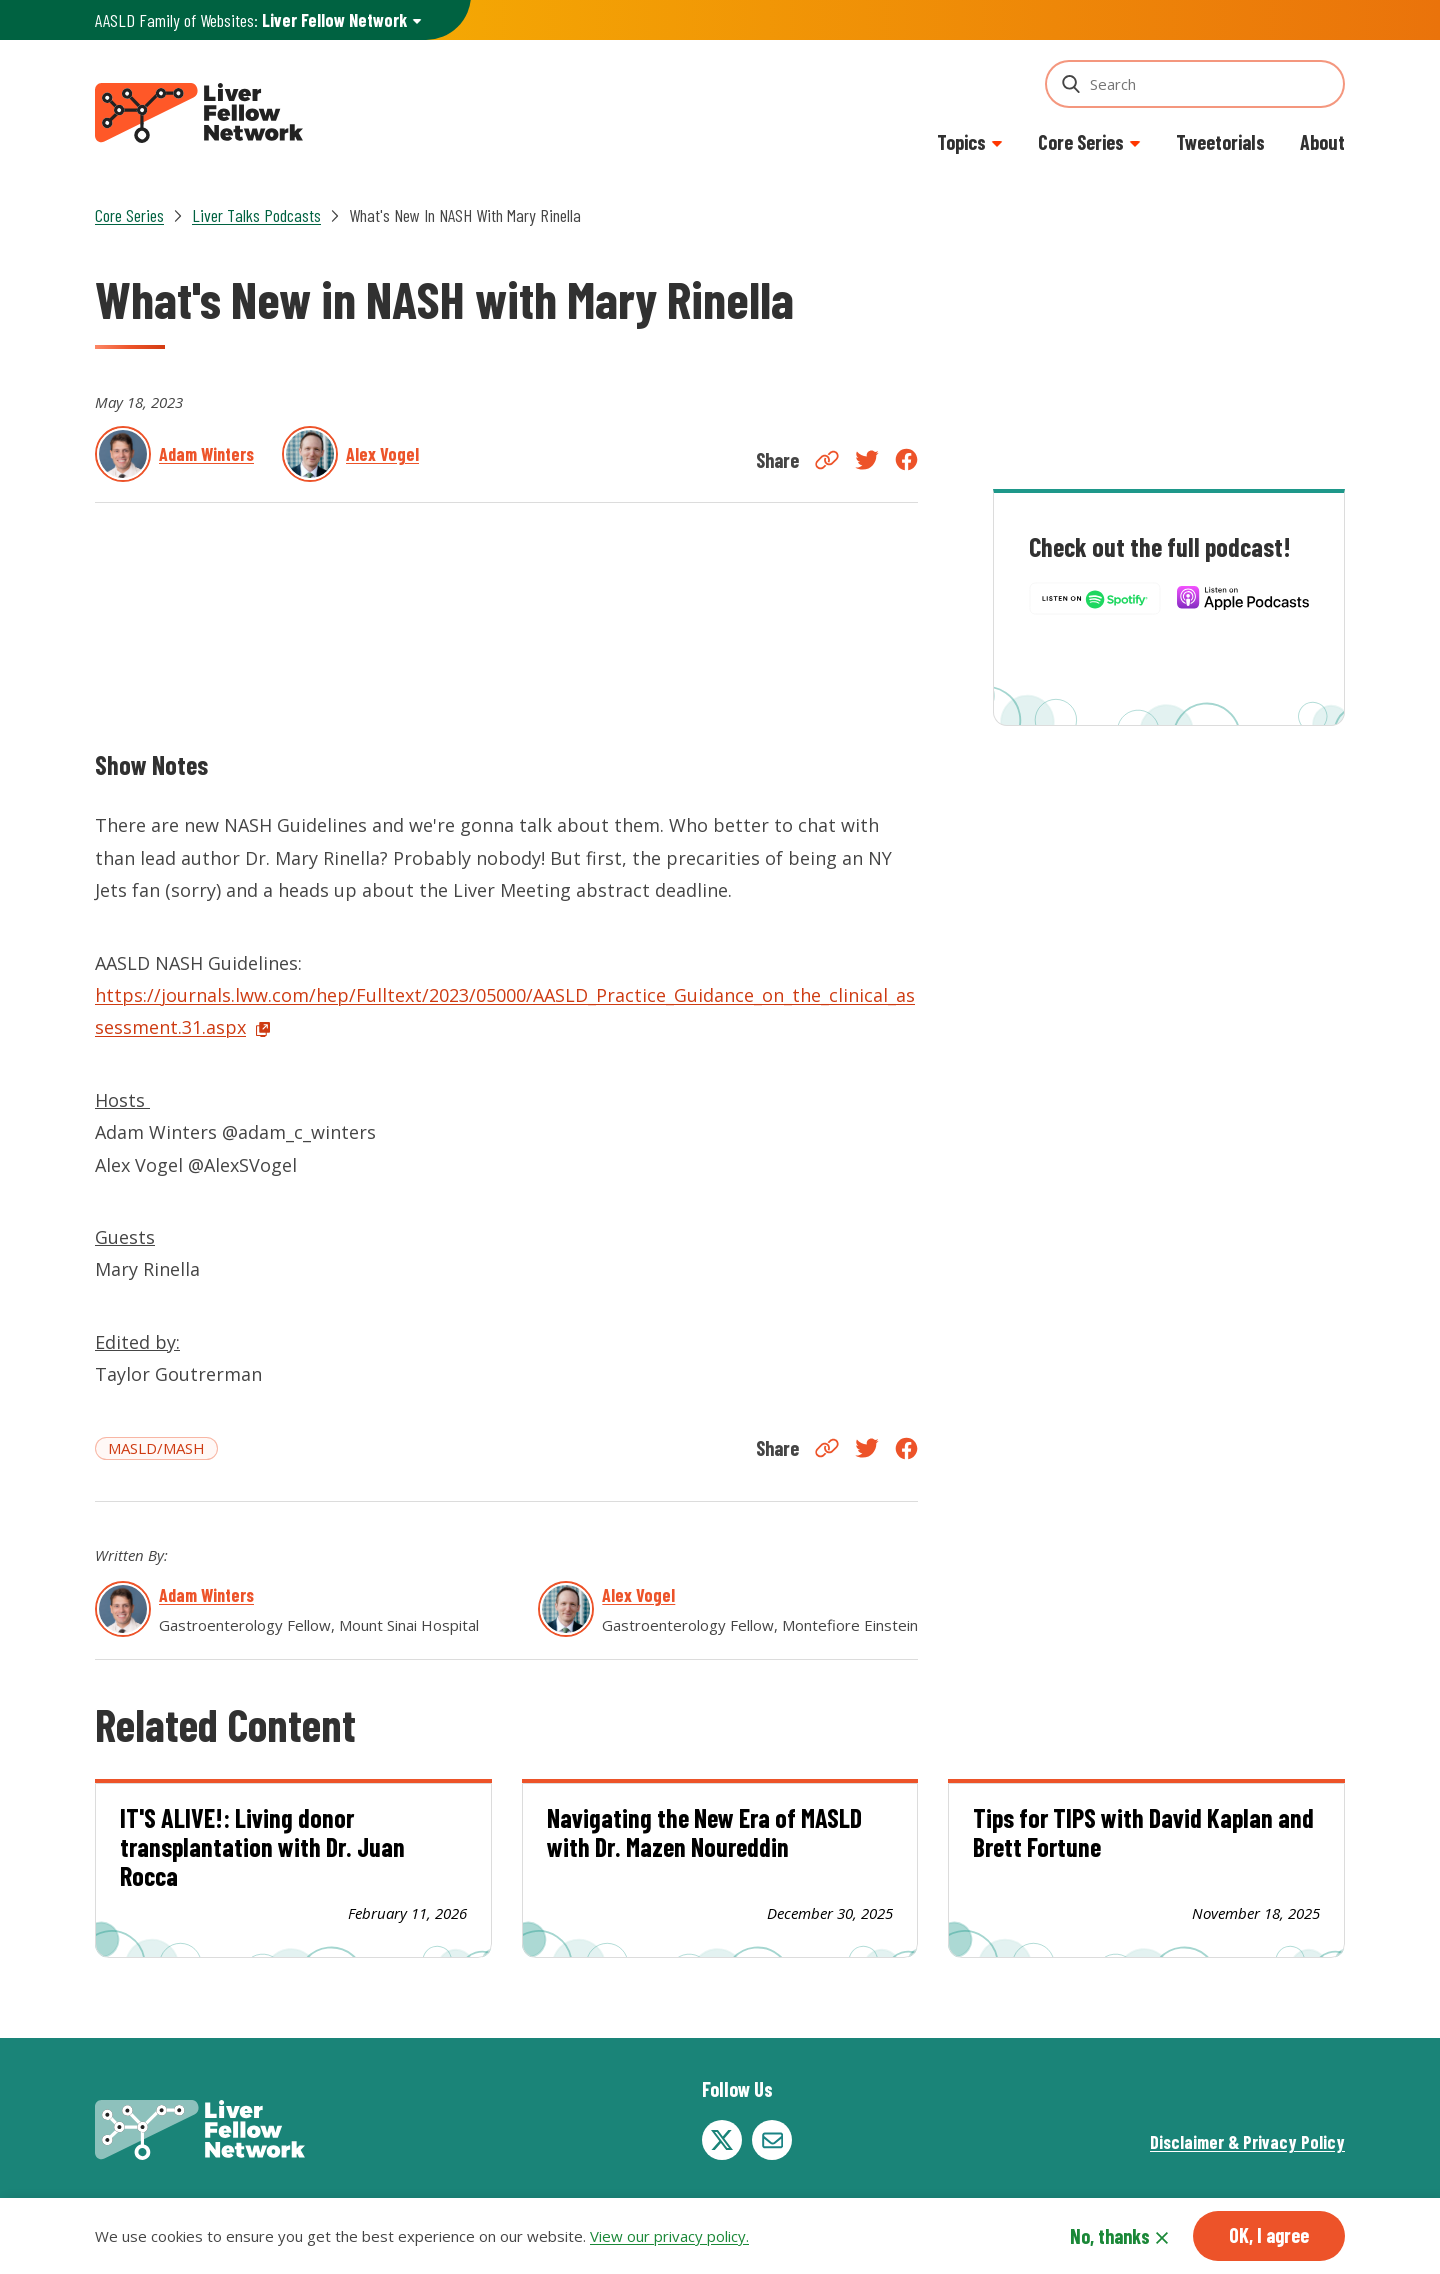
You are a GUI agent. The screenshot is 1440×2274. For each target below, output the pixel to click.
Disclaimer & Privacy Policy (1247, 2142)
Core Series (129, 215)
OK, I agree (1269, 2235)
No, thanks (1110, 2236)
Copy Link (827, 460)
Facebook (906, 459)
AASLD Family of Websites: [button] (251, 20)
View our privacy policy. (669, 2236)
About (1322, 142)
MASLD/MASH (156, 1448)
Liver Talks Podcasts (256, 215)
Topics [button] (961, 142)
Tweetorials (1220, 142)
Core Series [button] (1081, 142)
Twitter (867, 460)
